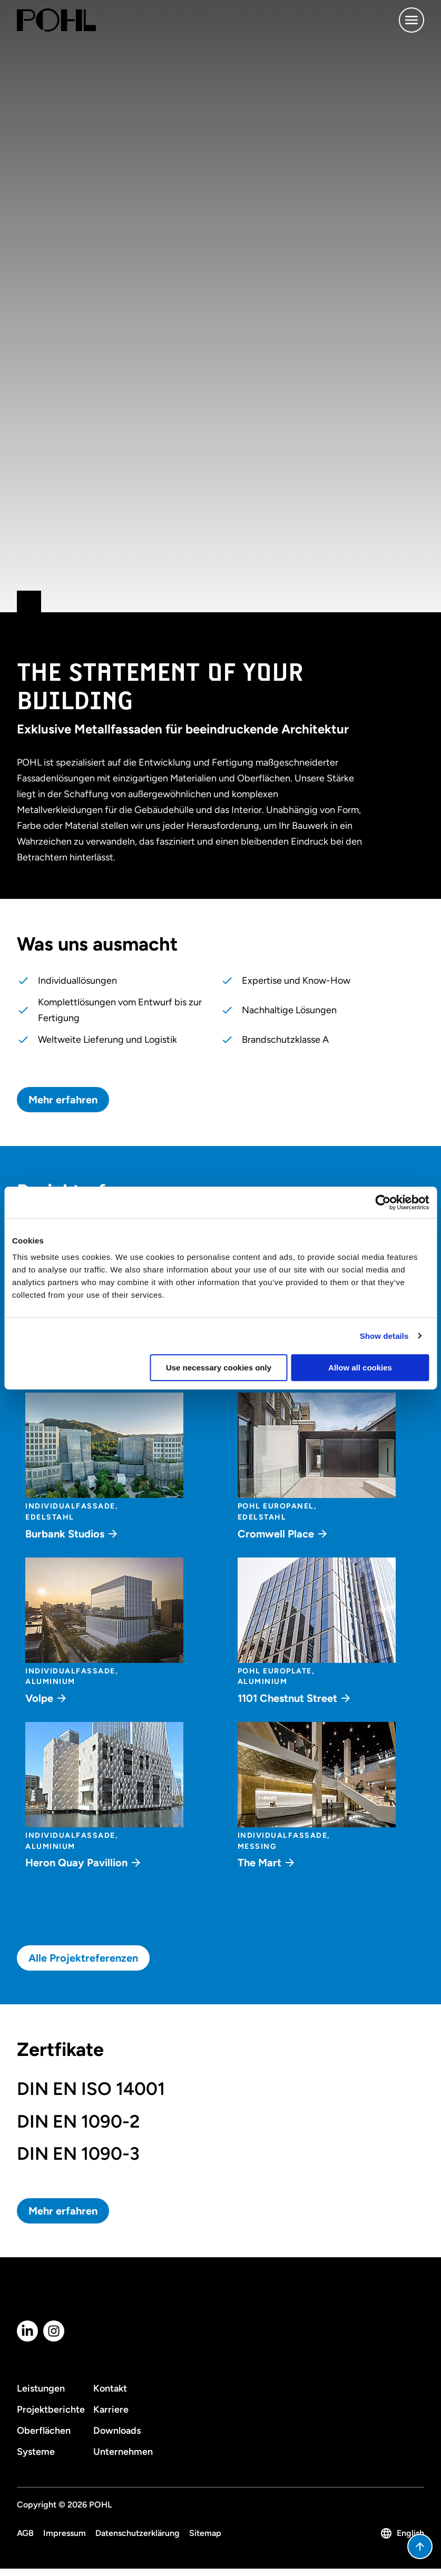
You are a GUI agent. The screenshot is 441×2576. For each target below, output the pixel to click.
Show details (384, 1335)
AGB (25, 2533)
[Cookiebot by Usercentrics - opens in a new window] (383, 1202)
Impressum (64, 2533)
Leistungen (41, 2388)
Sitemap (205, 2533)
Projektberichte (51, 2409)
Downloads (117, 2430)
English (402, 2533)
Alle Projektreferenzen (83, 1958)
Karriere (111, 2409)
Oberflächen (44, 2430)
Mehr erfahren (62, 1099)
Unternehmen (123, 2451)
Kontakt (110, 2388)
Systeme (36, 2451)
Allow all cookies (360, 1367)
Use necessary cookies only (218, 1367)
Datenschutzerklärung (137, 2533)
